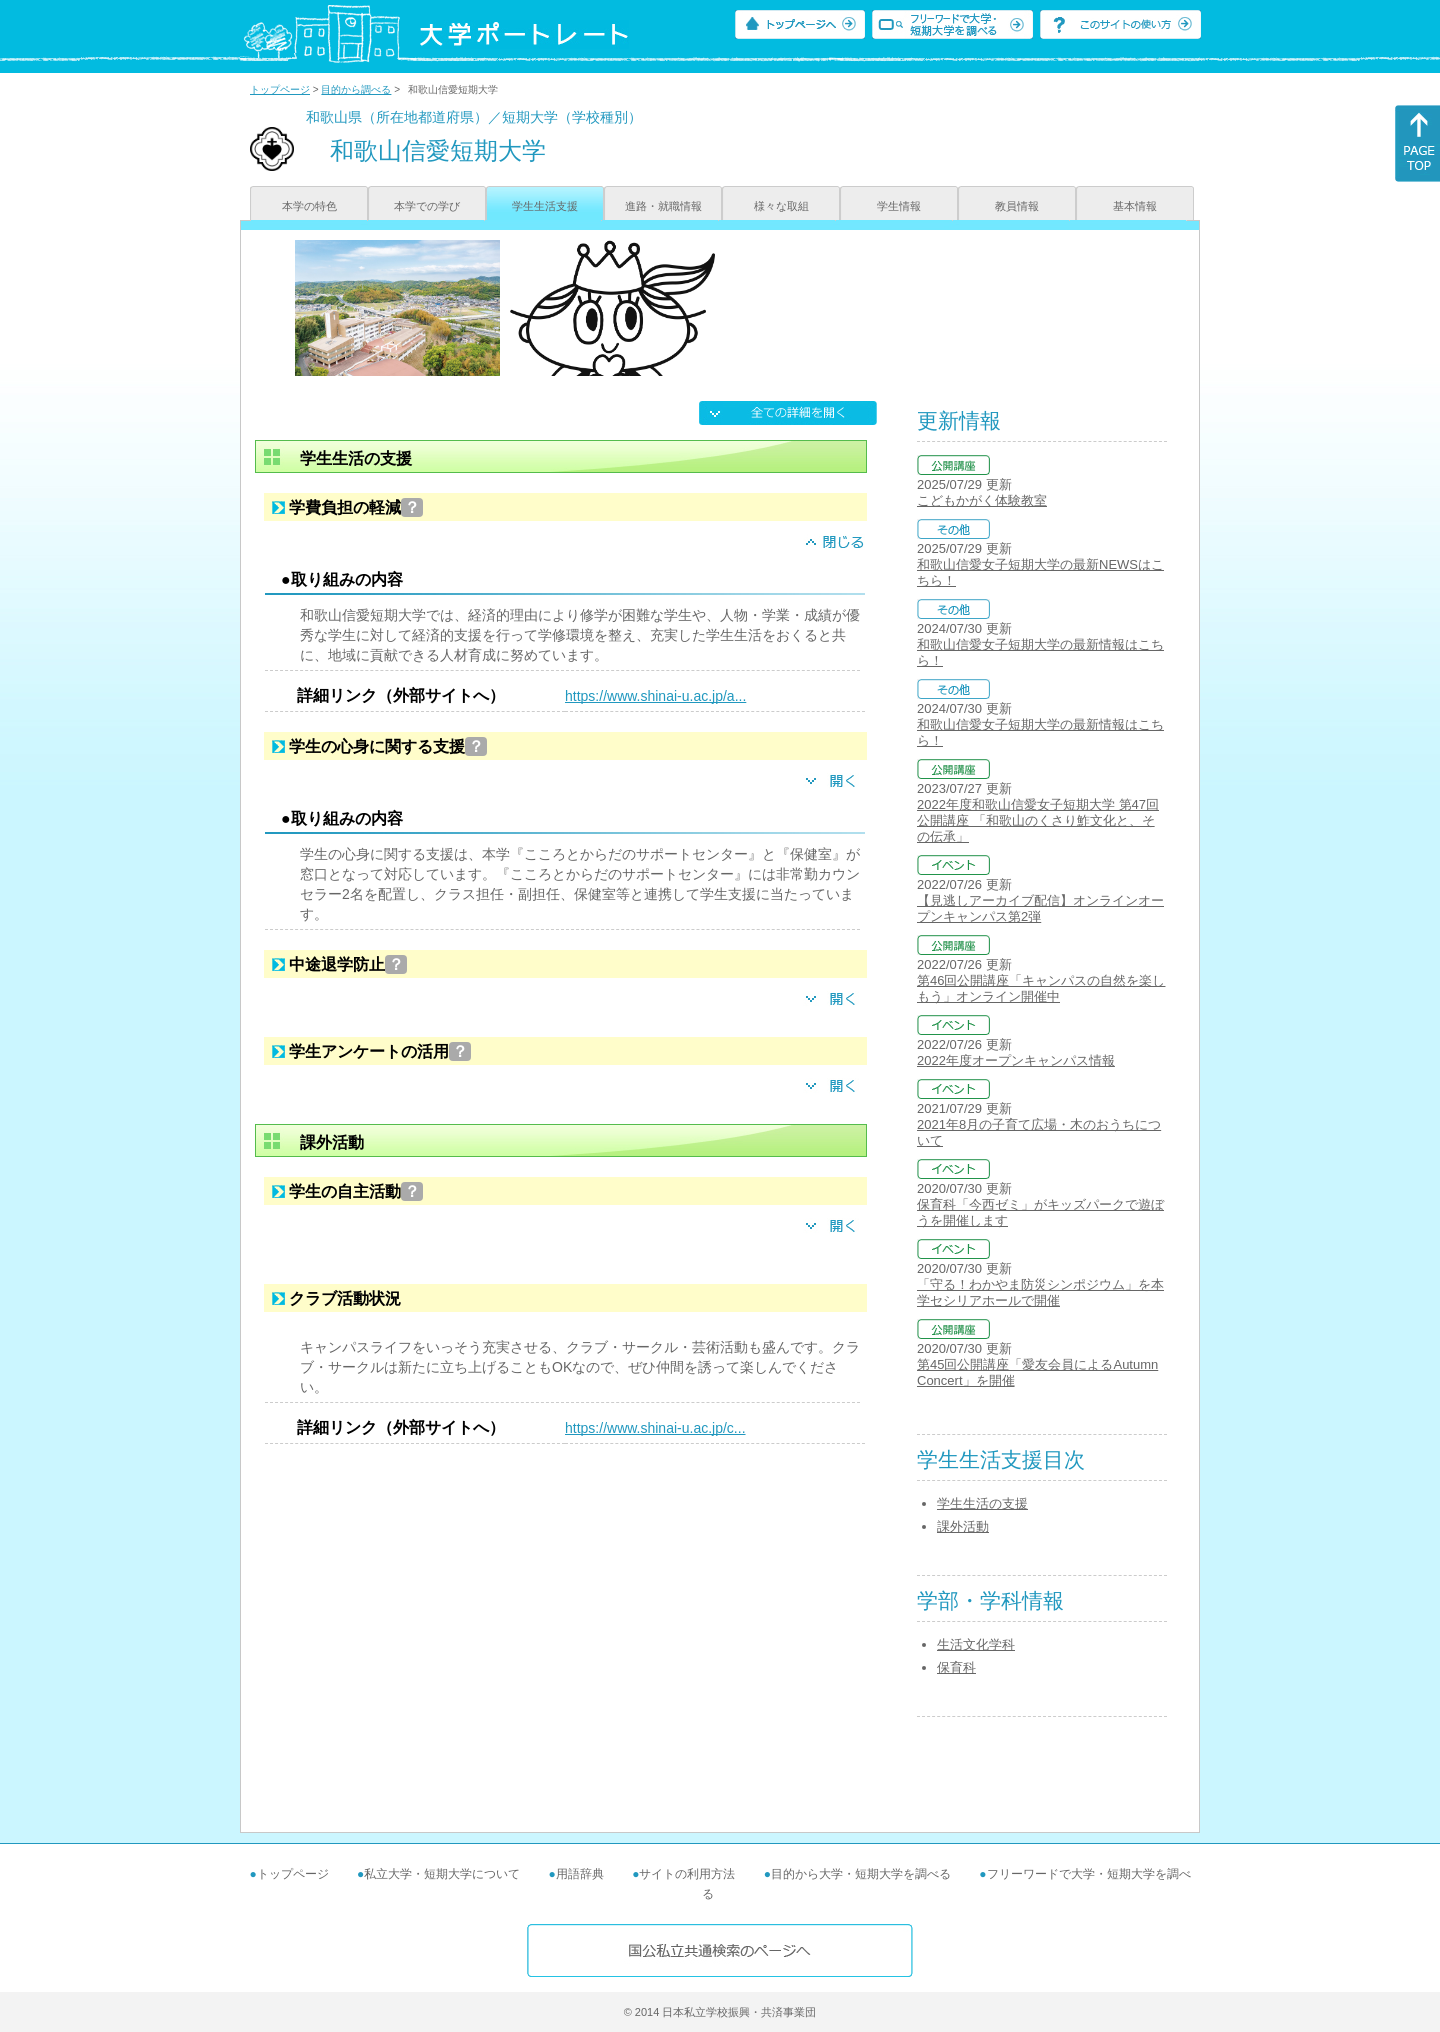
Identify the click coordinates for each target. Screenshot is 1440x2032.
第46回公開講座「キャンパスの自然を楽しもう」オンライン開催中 (1041, 988)
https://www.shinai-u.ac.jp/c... (655, 1428)
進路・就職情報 (663, 206)
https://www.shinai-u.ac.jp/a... (655, 696)
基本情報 (1135, 206)
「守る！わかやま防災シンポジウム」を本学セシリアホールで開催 (1040, 1292)
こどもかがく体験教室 (982, 500)
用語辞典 (580, 1874)
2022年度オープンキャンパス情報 (1016, 1060)
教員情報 (1017, 206)
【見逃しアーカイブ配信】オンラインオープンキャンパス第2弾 (1040, 908)
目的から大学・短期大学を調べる (861, 1874)
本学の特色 (309, 206)
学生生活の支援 (982, 1503)
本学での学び (427, 206)
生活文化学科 (976, 1644)
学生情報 (899, 206)
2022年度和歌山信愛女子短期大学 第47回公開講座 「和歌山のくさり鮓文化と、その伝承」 (1038, 820)
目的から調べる (356, 89)
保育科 (956, 1667)
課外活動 (963, 1526)
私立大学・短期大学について (442, 1874)
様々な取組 (781, 206)
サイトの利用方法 (687, 1874)
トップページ (280, 89)
